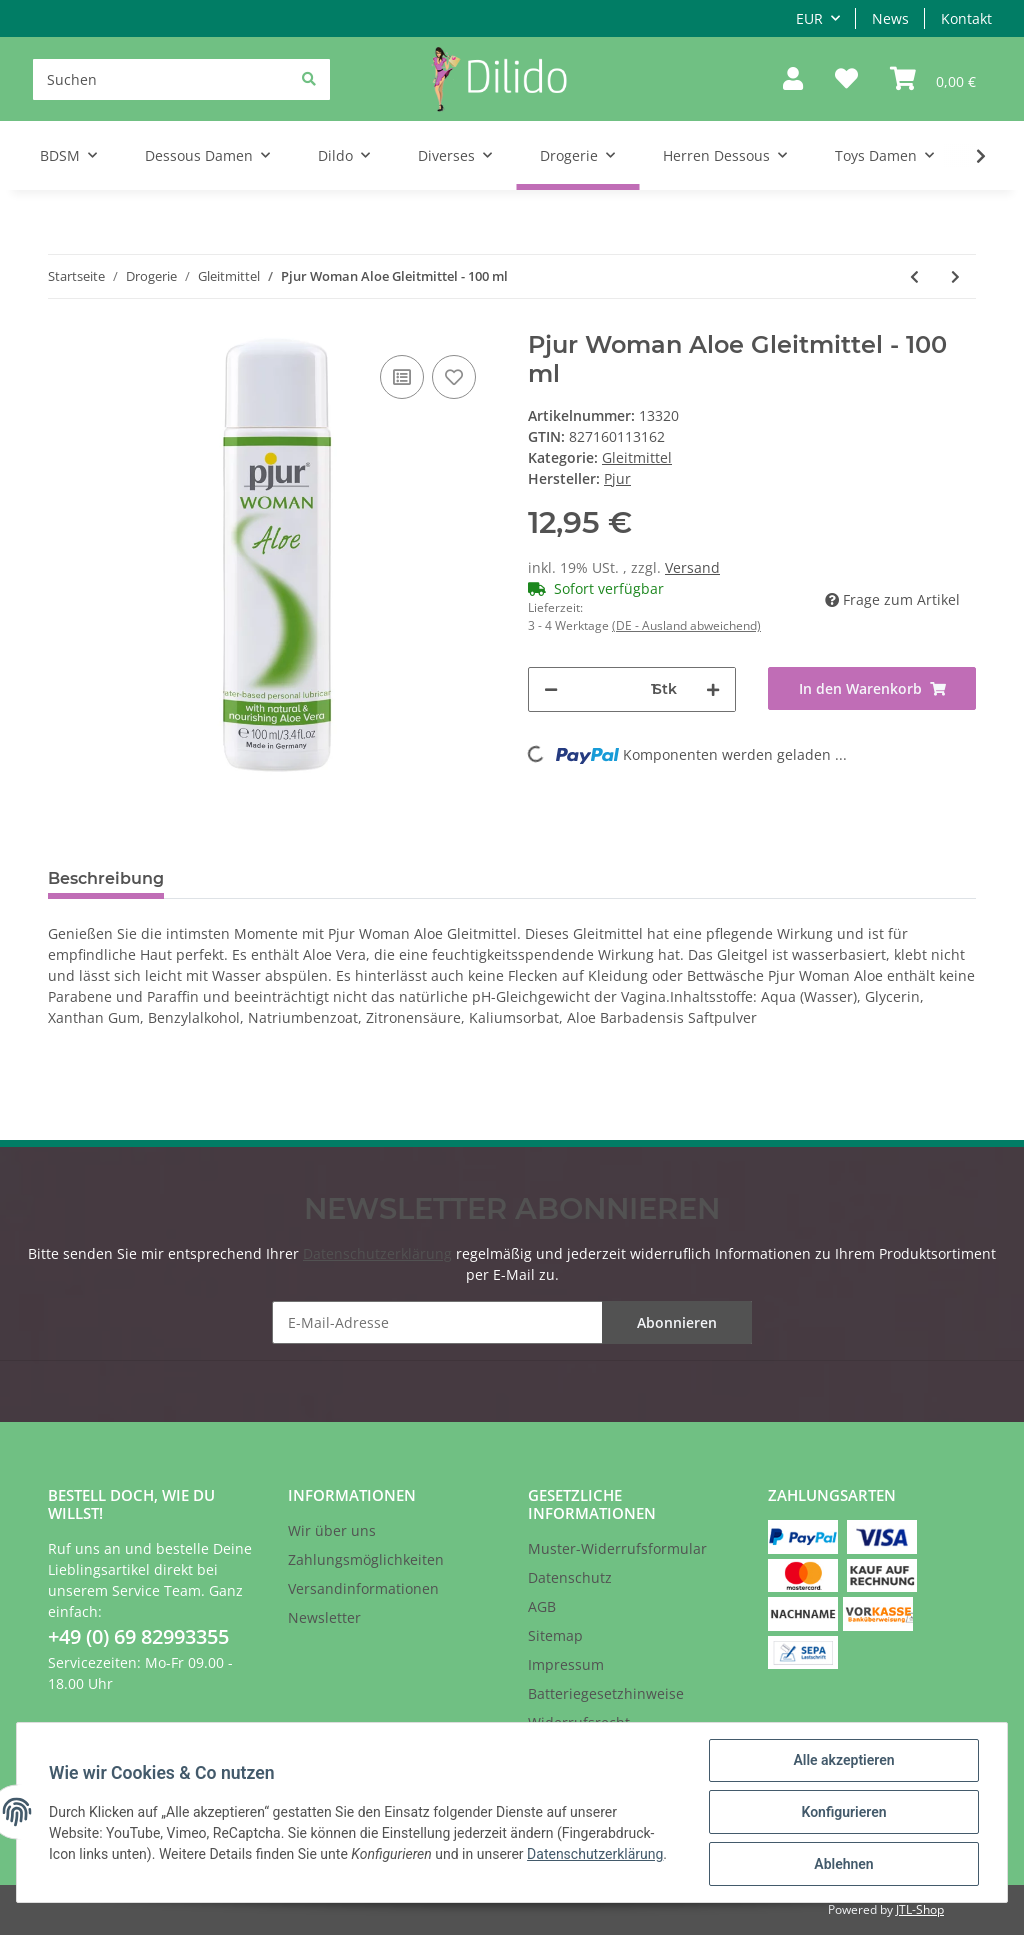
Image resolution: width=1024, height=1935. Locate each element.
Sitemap (555, 1635)
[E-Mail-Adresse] (512, 1322)
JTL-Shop (920, 1909)
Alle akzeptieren (843, 1760)
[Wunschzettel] (846, 79)
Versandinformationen (363, 1588)
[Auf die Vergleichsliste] (402, 377)
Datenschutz (570, 1577)
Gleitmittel (637, 457)
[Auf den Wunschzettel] (454, 377)
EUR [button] (809, 18)
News (890, 18)
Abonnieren (677, 1322)
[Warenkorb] (933, 79)
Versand (692, 567)
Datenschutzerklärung (377, 1253)
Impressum (566, 1664)
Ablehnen (843, 1864)
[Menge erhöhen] (713, 689)
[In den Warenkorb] (872, 688)
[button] (793, 79)
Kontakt (966, 18)
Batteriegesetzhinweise (606, 1693)
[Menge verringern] (551, 689)
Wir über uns (332, 1530)
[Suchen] (181, 79)
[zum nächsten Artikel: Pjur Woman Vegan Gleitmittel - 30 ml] (955, 276)
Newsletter (324, 1617)
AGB (542, 1606)
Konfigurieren (843, 1812)
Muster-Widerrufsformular (617, 1548)
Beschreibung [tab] (106, 878)
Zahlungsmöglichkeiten (366, 1559)
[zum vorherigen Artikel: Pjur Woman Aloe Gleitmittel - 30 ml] (914, 276)
